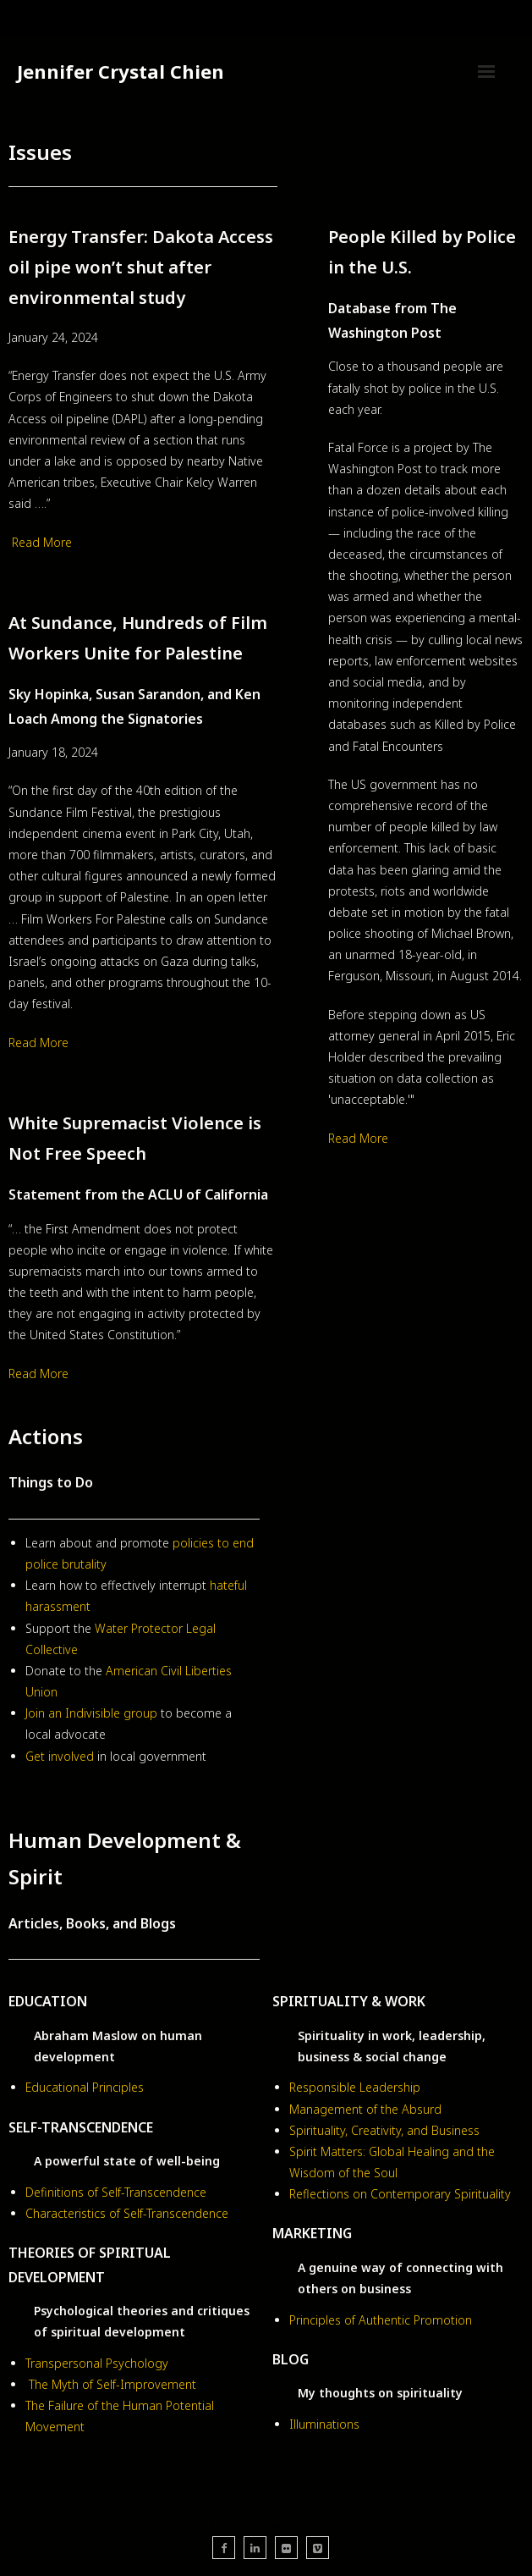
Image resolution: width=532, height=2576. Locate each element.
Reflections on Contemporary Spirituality (400, 2194)
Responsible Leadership (354, 2087)
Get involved (61, 1756)
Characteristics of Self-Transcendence (126, 2213)
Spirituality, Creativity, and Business (384, 2130)
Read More (42, 542)
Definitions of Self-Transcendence (115, 2192)
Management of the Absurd (365, 2109)
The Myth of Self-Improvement (112, 2384)
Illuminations (324, 2424)
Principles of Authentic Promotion (380, 2320)
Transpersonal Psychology (96, 2363)
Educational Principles (84, 2087)
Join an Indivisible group (91, 1713)
